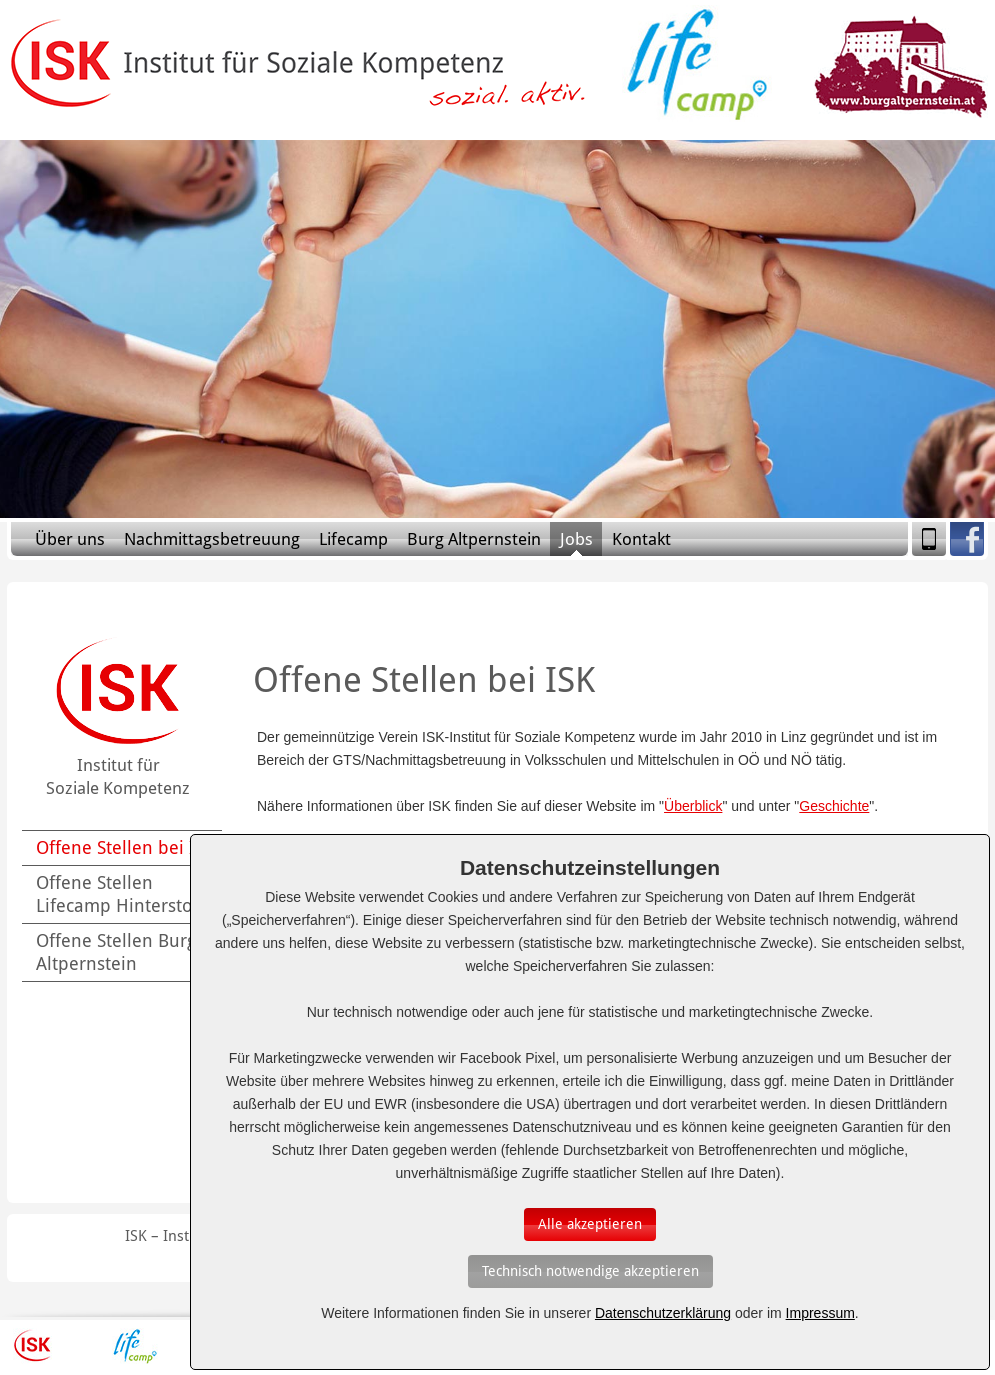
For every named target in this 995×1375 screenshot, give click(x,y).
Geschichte (834, 806)
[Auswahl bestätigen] (590, 1224)
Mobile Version (929, 539)
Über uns (70, 539)
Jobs (576, 539)
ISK (32, 1346)
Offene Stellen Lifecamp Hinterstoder (128, 894)
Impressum (820, 1313)
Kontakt (641, 539)
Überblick (693, 806)
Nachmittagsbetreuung (212, 539)
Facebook (967, 539)
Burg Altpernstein (474, 539)
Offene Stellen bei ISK (125, 847)
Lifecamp (353, 539)
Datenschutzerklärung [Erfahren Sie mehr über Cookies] (663, 1313)
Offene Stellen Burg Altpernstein (116, 952)
